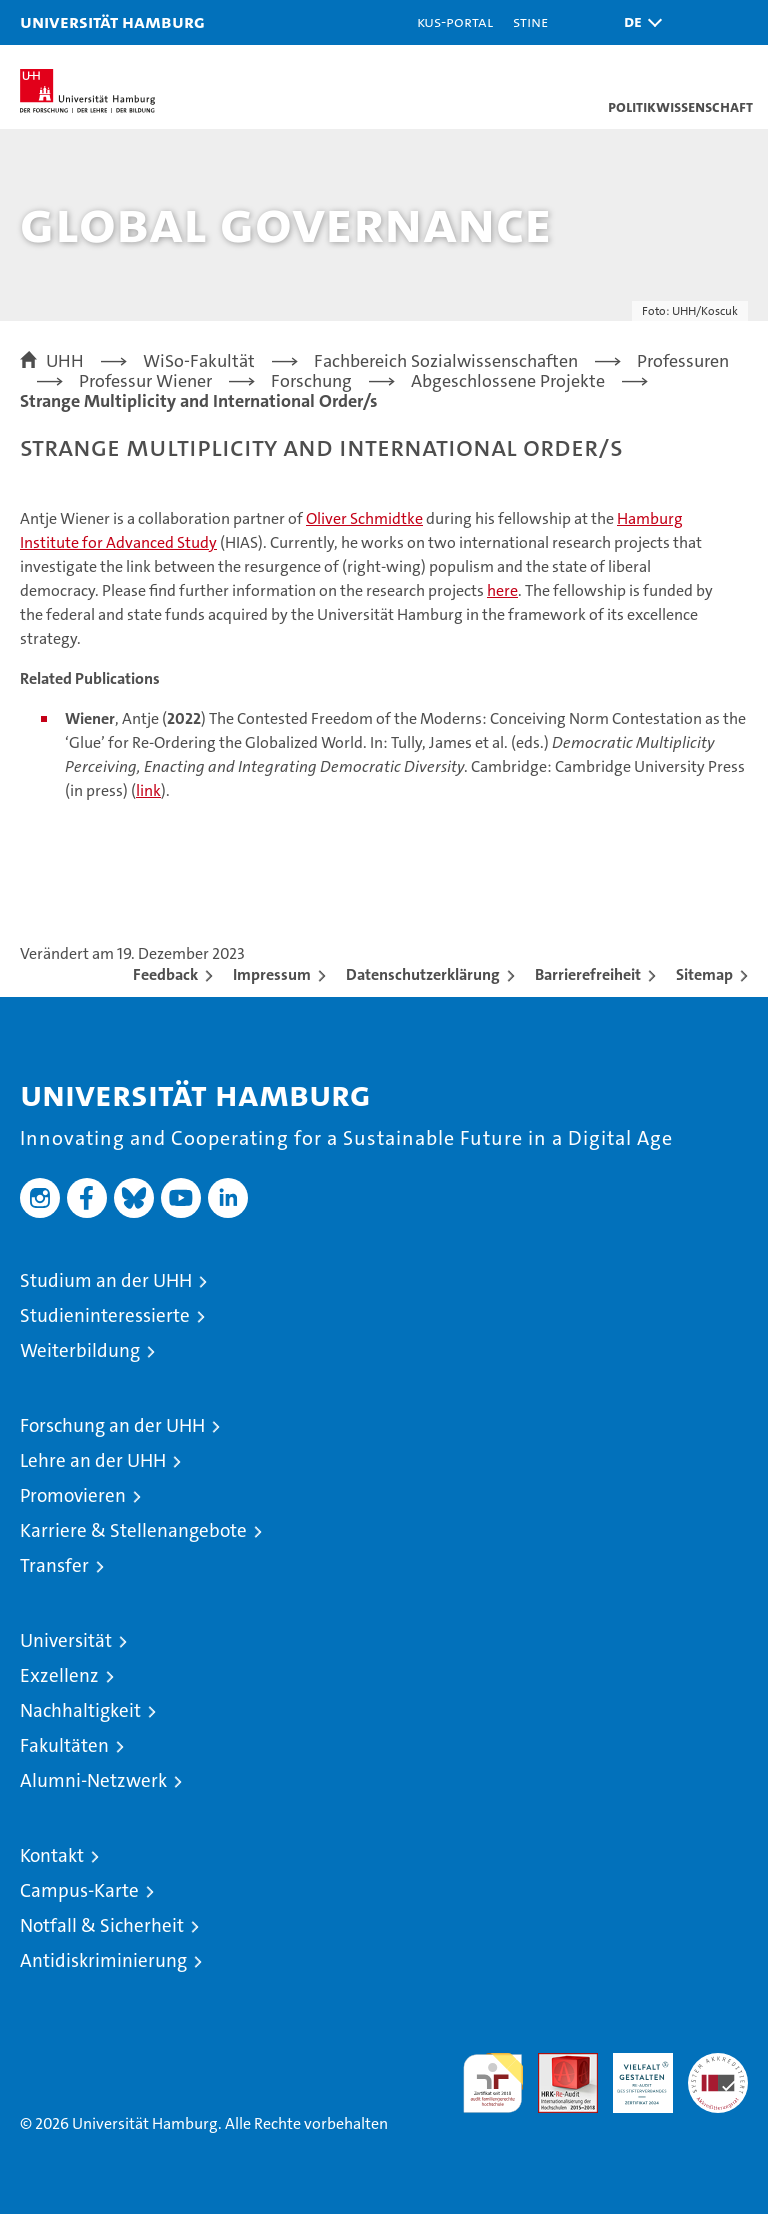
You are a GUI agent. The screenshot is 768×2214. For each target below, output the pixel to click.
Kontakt (52, 1855)
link (148, 790)
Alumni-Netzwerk (93, 1780)
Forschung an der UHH (112, 1425)
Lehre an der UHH (93, 1460)
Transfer (54, 1565)
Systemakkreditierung (718, 2063)
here (502, 590)
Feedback (165, 974)
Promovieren (73, 1495)
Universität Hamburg (112, 21)
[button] (638, 22)
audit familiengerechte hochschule (493, 2083)
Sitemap (704, 974)
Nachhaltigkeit (80, 1710)
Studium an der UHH (106, 1280)
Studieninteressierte (105, 1315)
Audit (557, 2063)
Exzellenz (59, 1675)
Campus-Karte (79, 1890)
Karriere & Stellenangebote (133, 1530)
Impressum (272, 974)
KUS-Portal (455, 21)
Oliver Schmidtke (364, 518)
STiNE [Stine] (530, 21)
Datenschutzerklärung (423, 974)
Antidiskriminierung (103, 1960)
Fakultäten (64, 1745)
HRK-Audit (632, 2074)
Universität (66, 1640)
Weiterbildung (80, 1350)
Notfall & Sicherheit (102, 1925)
